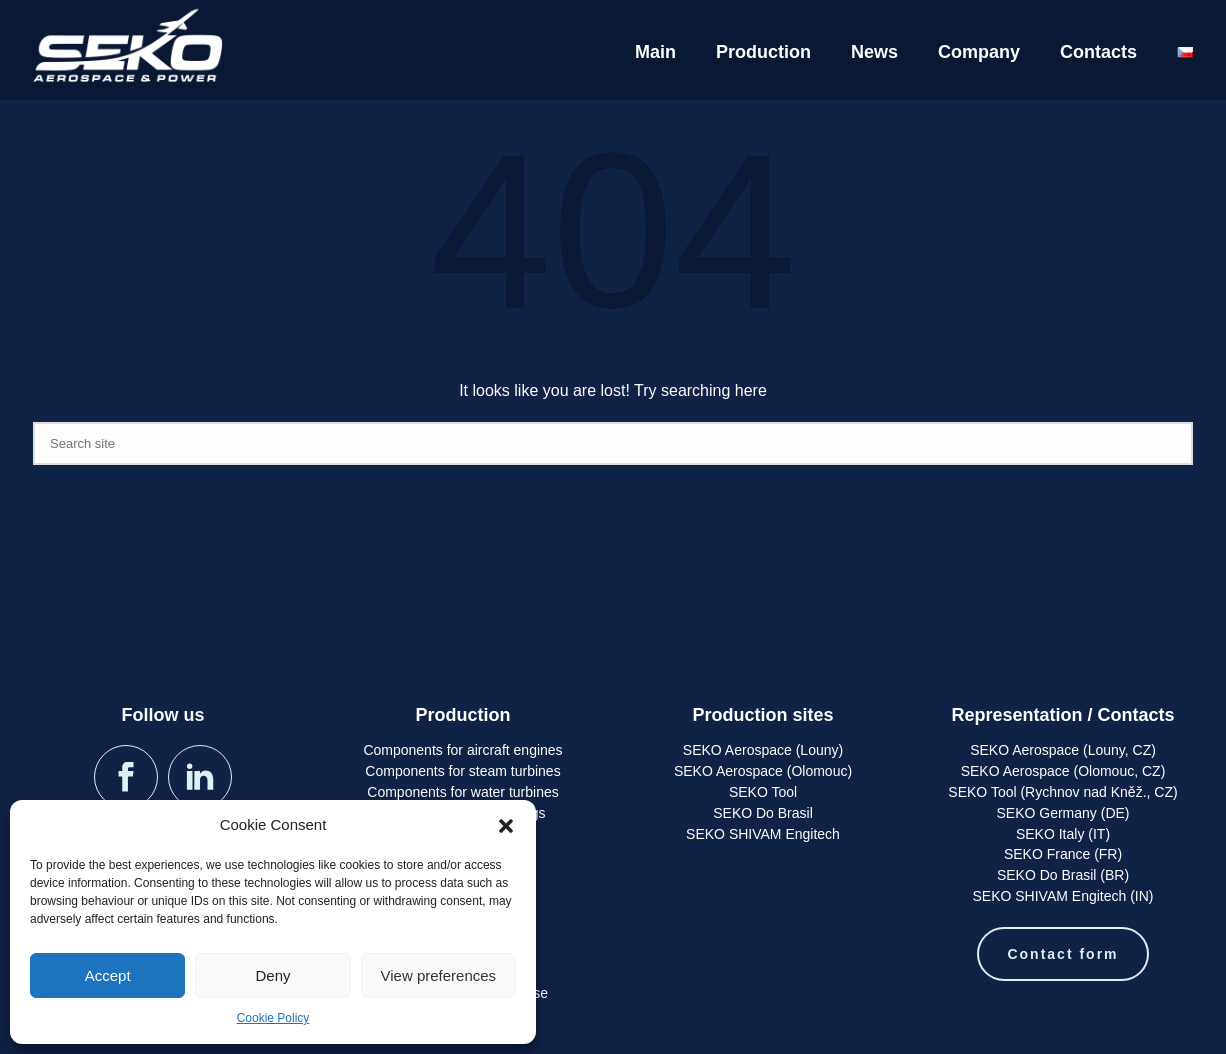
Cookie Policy (273, 1018)
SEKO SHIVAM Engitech (763, 834)
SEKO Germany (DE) (1062, 813)
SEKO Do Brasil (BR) (1063, 875)
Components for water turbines (462, 792)
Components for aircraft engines (462, 750)
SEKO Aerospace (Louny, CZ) (1063, 750)
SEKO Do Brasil (763, 813)
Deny (272, 975)
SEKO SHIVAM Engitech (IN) (1062, 896)
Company (979, 52)
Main (655, 52)
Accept (108, 975)
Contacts (1098, 52)
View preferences (439, 975)
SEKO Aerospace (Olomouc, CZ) (1063, 771)
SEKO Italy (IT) (1063, 834)
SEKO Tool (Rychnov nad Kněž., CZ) (1062, 792)
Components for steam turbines (462, 771)
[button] (506, 826)
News (874, 52)
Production (763, 52)
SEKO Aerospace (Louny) (763, 750)
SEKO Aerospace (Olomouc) (763, 771)
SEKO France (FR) (1063, 854)
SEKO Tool (763, 792)
